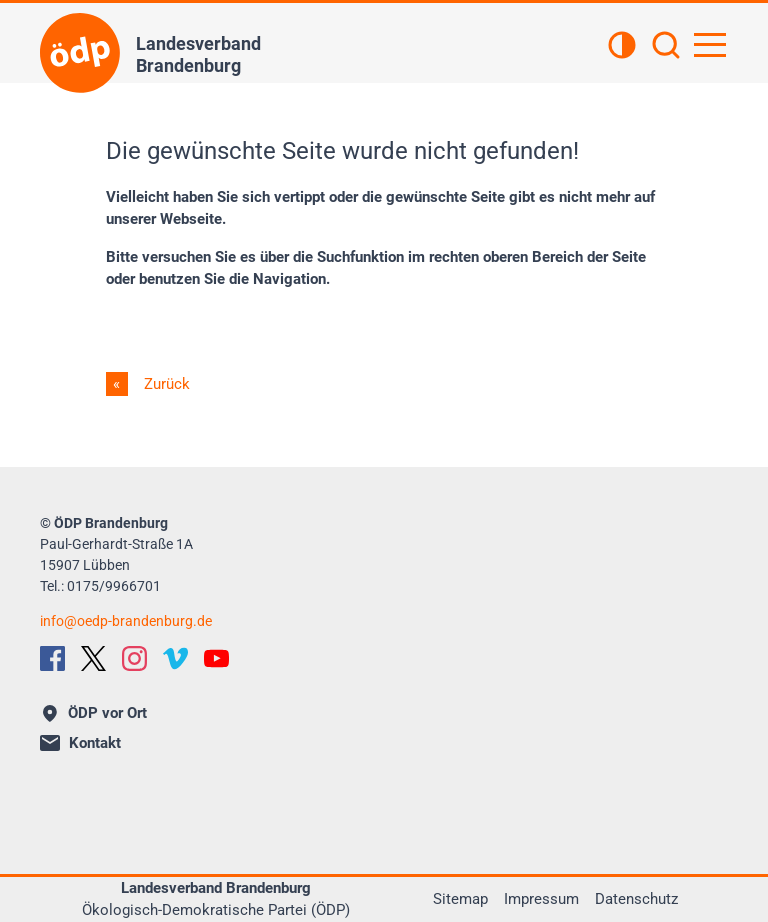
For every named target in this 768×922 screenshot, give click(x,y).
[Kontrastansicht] (622, 47)
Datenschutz (636, 899)
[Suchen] (666, 47)
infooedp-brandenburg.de (126, 621)
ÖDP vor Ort (95, 713)
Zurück (165, 384)
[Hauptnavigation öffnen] (710, 45)
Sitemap (460, 899)
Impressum (541, 899)
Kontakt (80, 743)
